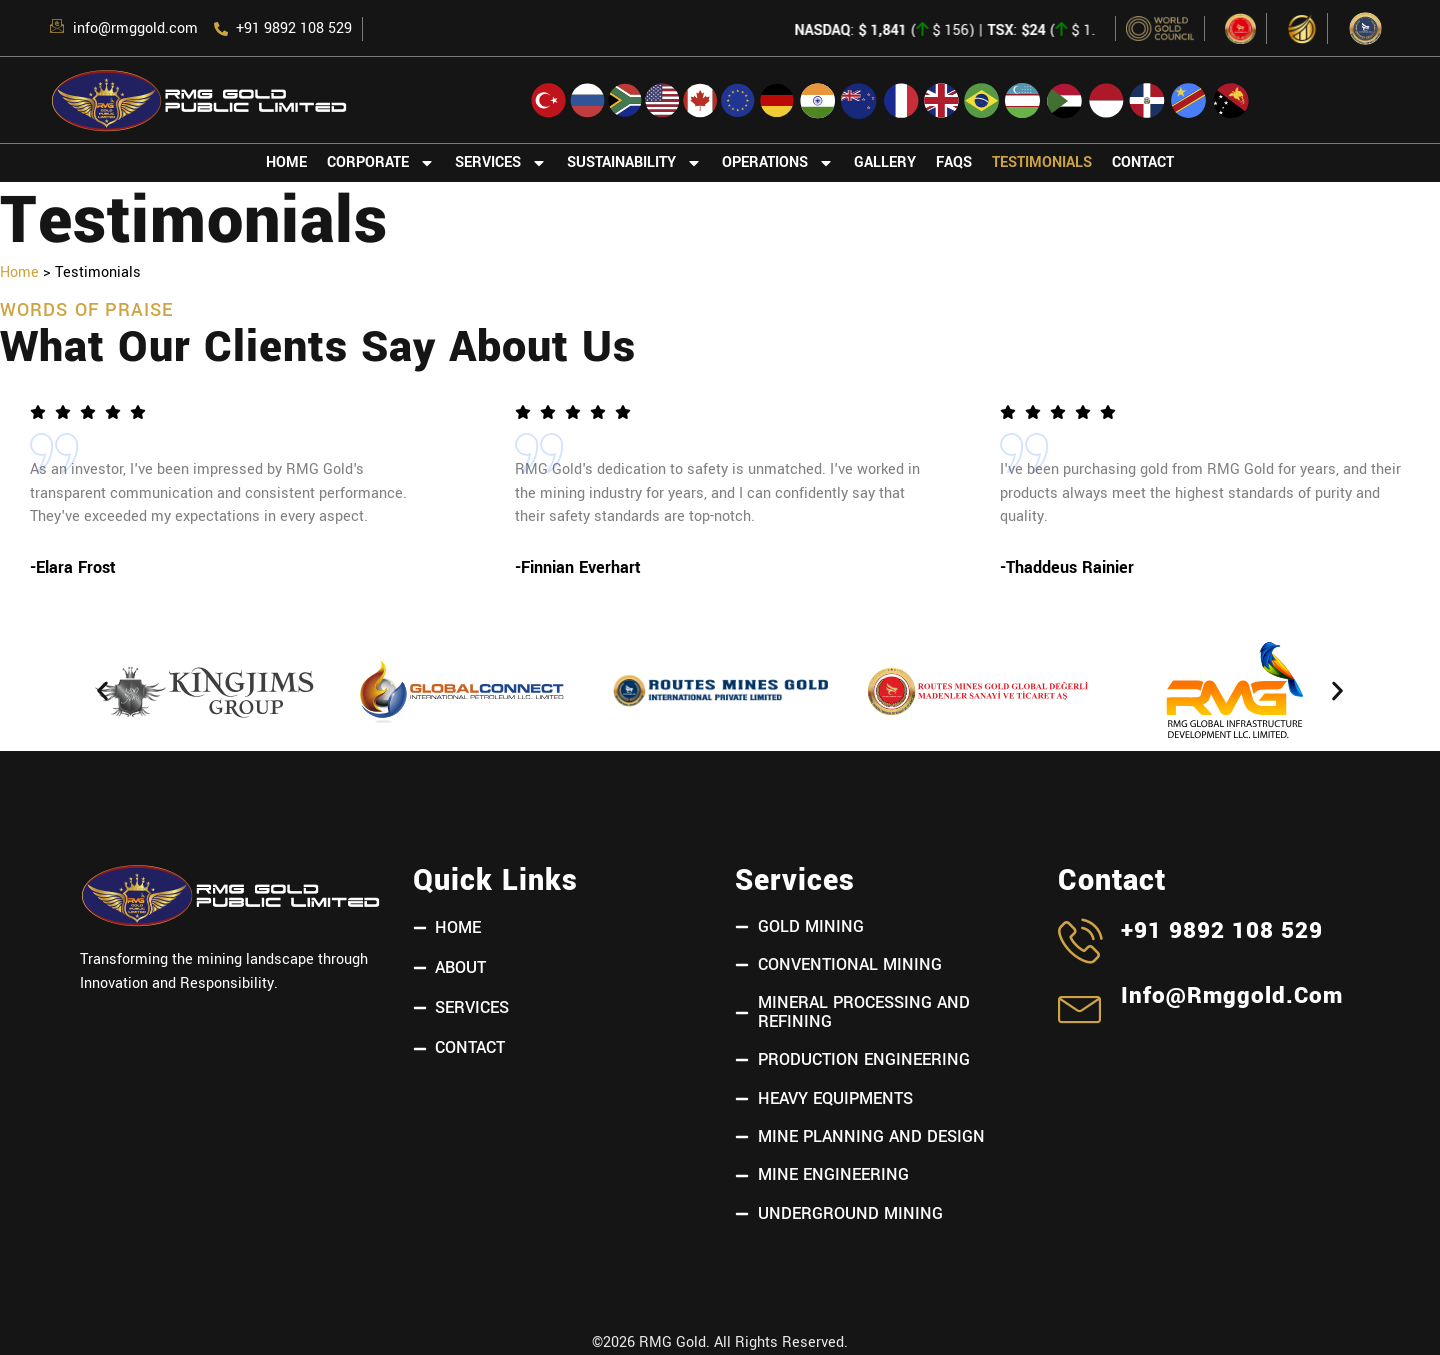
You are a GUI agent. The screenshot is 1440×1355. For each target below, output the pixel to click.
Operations (778, 163)
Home (286, 163)
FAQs (954, 163)
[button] (102, 692)
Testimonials (1042, 163)
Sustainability (634, 163)
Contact (1143, 163)
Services (501, 163)
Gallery (885, 163)
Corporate (381, 163)
